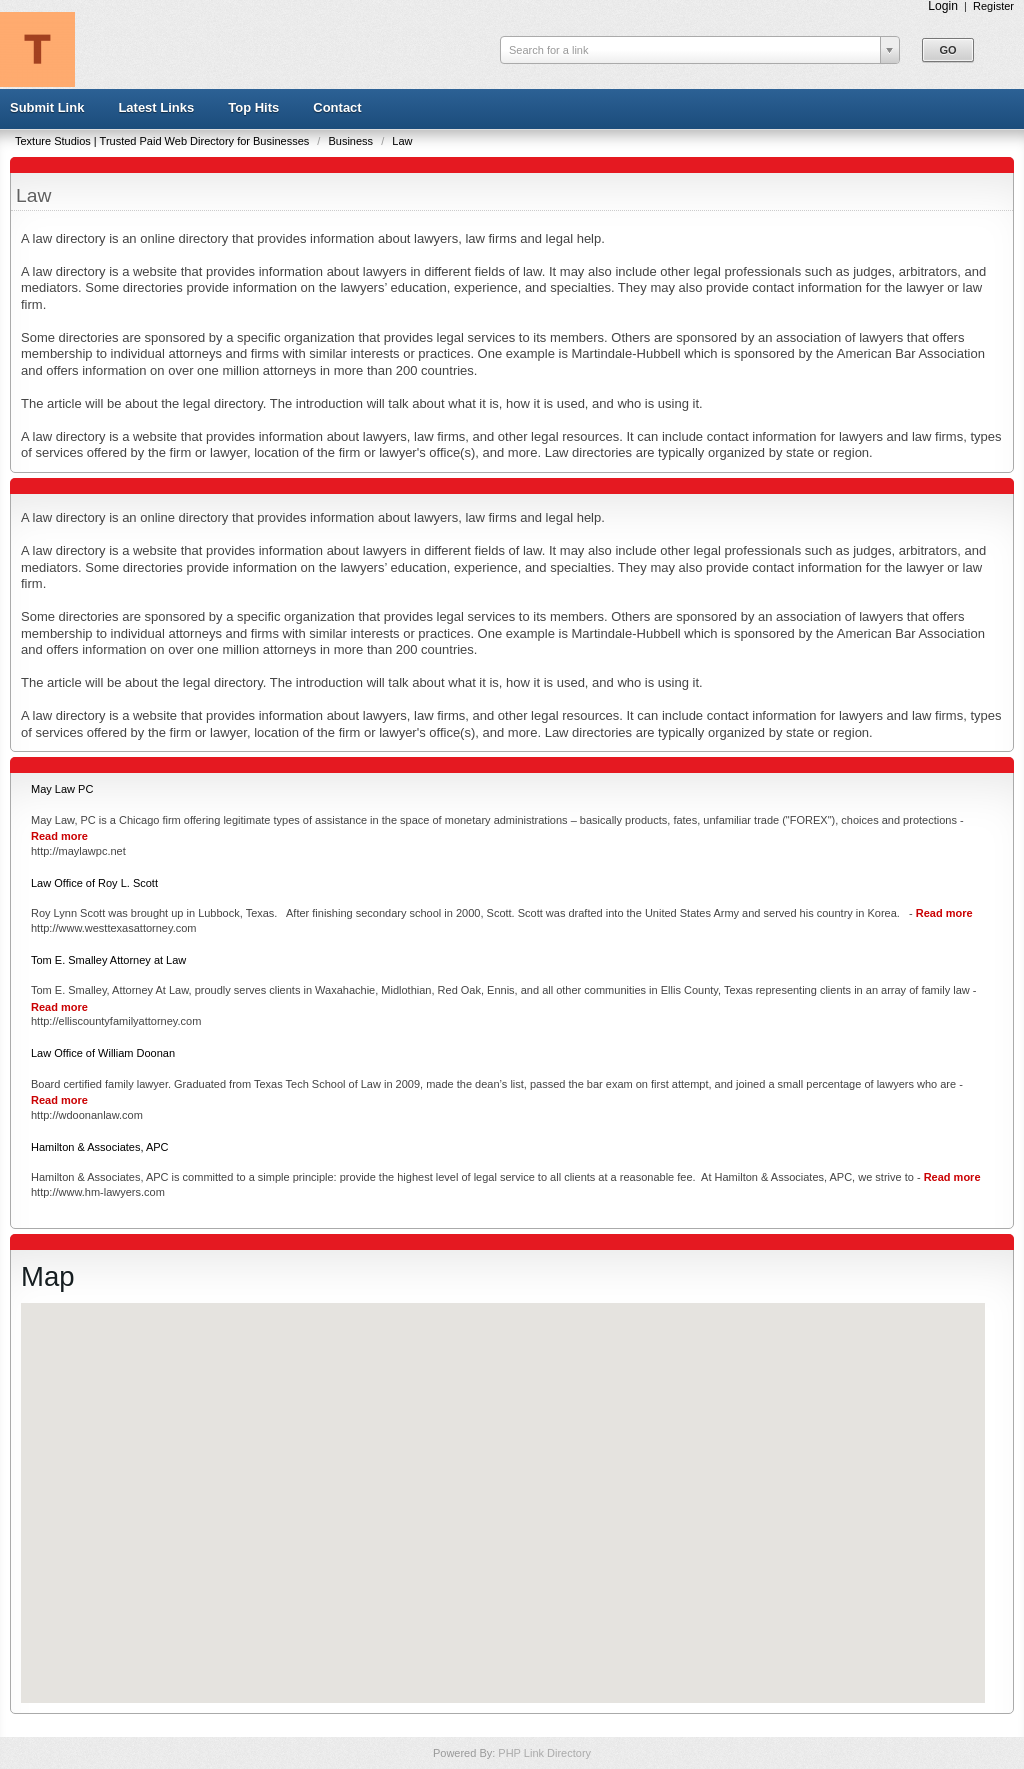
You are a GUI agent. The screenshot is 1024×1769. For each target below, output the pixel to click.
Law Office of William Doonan (103, 1053)
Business (352, 141)
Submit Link (47, 107)
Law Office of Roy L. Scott (94, 883)
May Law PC (62, 789)
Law (402, 141)
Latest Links (156, 107)
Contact (337, 107)
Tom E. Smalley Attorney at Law (108, 960)
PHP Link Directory (544, 1753)
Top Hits (253, 107)
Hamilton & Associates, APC (100, 1147)
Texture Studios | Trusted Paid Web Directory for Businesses (163, 141)
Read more (59, 836)
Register (993, 6)
